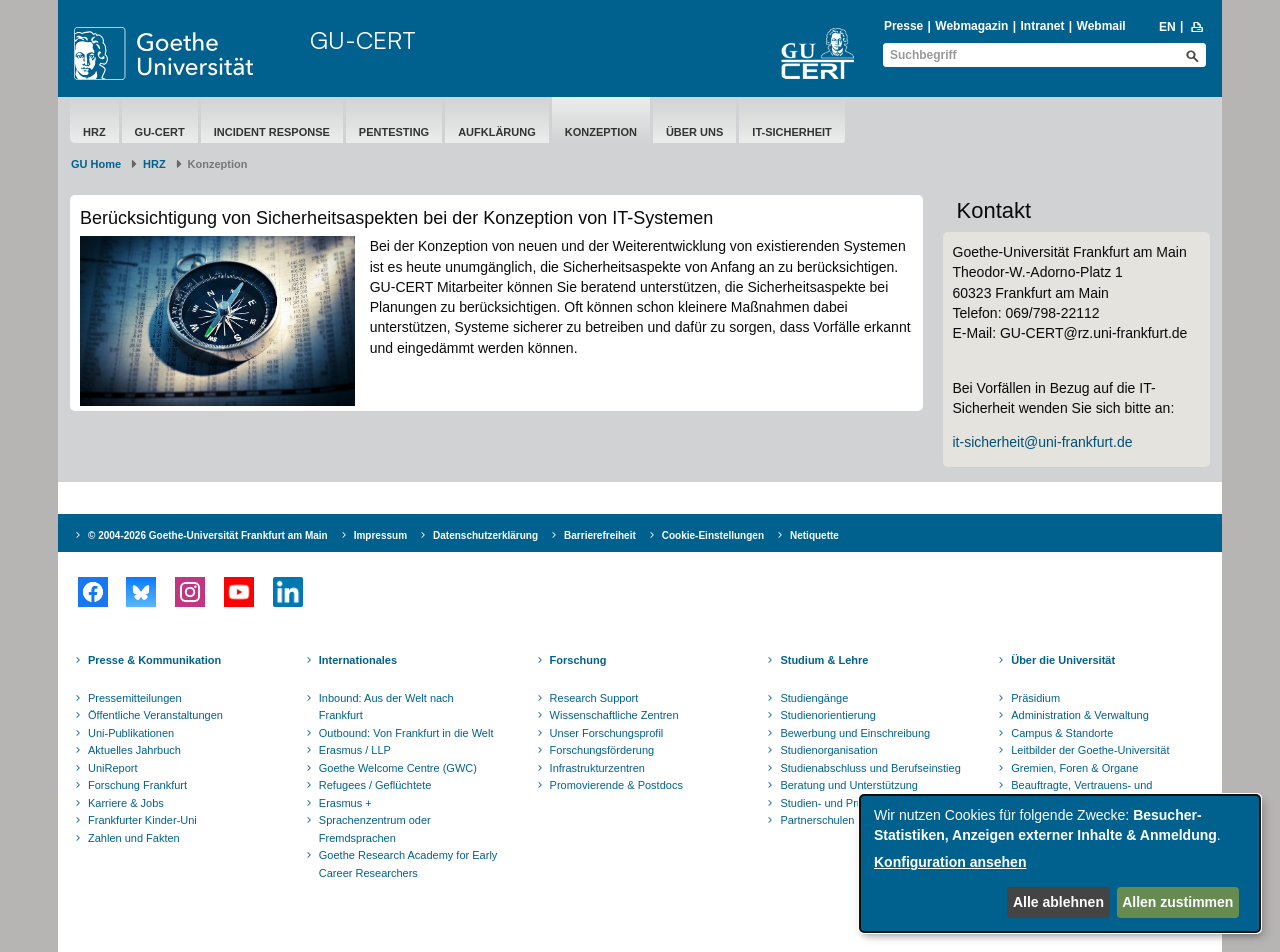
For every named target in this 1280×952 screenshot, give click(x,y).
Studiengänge (814, 698)
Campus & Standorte (1062, 733)
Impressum (380, 535)
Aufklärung (497, 132)
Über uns (694, 132)
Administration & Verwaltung (1080, 715)
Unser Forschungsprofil (607, 733)
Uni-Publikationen (131, 733)
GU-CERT (363, 40)
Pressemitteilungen (135, 698)
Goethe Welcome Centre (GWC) (398, 768)
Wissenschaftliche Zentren (614, 715)
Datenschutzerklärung (485, 535)
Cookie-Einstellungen (713, 535)
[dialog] (1060, 863)
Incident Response (272, 132)
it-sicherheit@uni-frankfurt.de (1043, 442)
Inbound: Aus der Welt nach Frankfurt (386, 707)
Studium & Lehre (824, 660)
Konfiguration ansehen (950, 862)
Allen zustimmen (1177, 902)
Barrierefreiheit (600, 535)
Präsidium (1035, 698)
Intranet (1042, 26)
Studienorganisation (828, 750)
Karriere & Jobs (126, 803)
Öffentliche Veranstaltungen (155, 715)
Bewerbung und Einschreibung (855, 733)
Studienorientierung (827, 715)
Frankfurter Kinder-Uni (142, 820)
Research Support (594, 698)
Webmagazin (971, 26)
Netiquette (814, 535)
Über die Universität (1063, 660)
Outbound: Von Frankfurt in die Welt (406, 733)
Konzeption (601, 132)
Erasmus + (345, 803)
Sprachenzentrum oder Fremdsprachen (375, 829)
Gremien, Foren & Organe (1074, 768)
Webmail (1101, 26)
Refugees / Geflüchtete (375, 785)
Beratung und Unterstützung (849, 785)
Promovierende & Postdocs (616, 785)
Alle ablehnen (1058, 902)
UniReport (113, 768)
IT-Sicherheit (791, 132)
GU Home (96, 164)
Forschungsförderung (602, 750)
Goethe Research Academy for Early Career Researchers (408, 864)
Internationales (358, 660)
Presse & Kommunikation (154, 660)
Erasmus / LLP (355, 750)
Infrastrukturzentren (597, 768)
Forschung (578, 660)
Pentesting (394, 132)
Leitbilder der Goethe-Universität (1090, 750)
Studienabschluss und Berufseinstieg (870, 768)
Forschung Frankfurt (137, 785)
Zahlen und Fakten (134, 838)
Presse (903, 26)
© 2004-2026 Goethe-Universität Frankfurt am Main (208, 535)
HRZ (94, 132)
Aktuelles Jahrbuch (134, 750)
